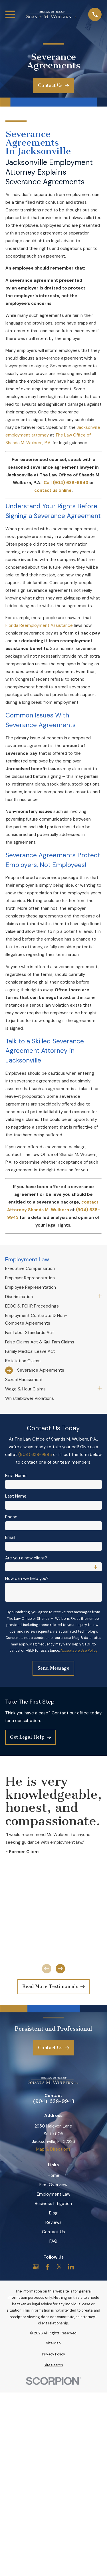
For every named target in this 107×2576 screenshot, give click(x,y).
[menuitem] (53, 1268)
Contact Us (53, 2232)
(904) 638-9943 (35, 1454)
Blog (53, 2213)
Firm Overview (53, 2185)
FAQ (53, 2241)
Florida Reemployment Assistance (39, 625)
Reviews (53, 2222)
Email (10, 1537)
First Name (16, 1475)
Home (53, 2175)
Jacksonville (88, 427)
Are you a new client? (26, 1558)
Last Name (16, 1496)
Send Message (53, 1668)
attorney (39, 435)
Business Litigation (53, 2203)
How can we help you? (27, 1578)
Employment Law (53, 2194)
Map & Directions (53, 2149)
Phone (11, 1517)
